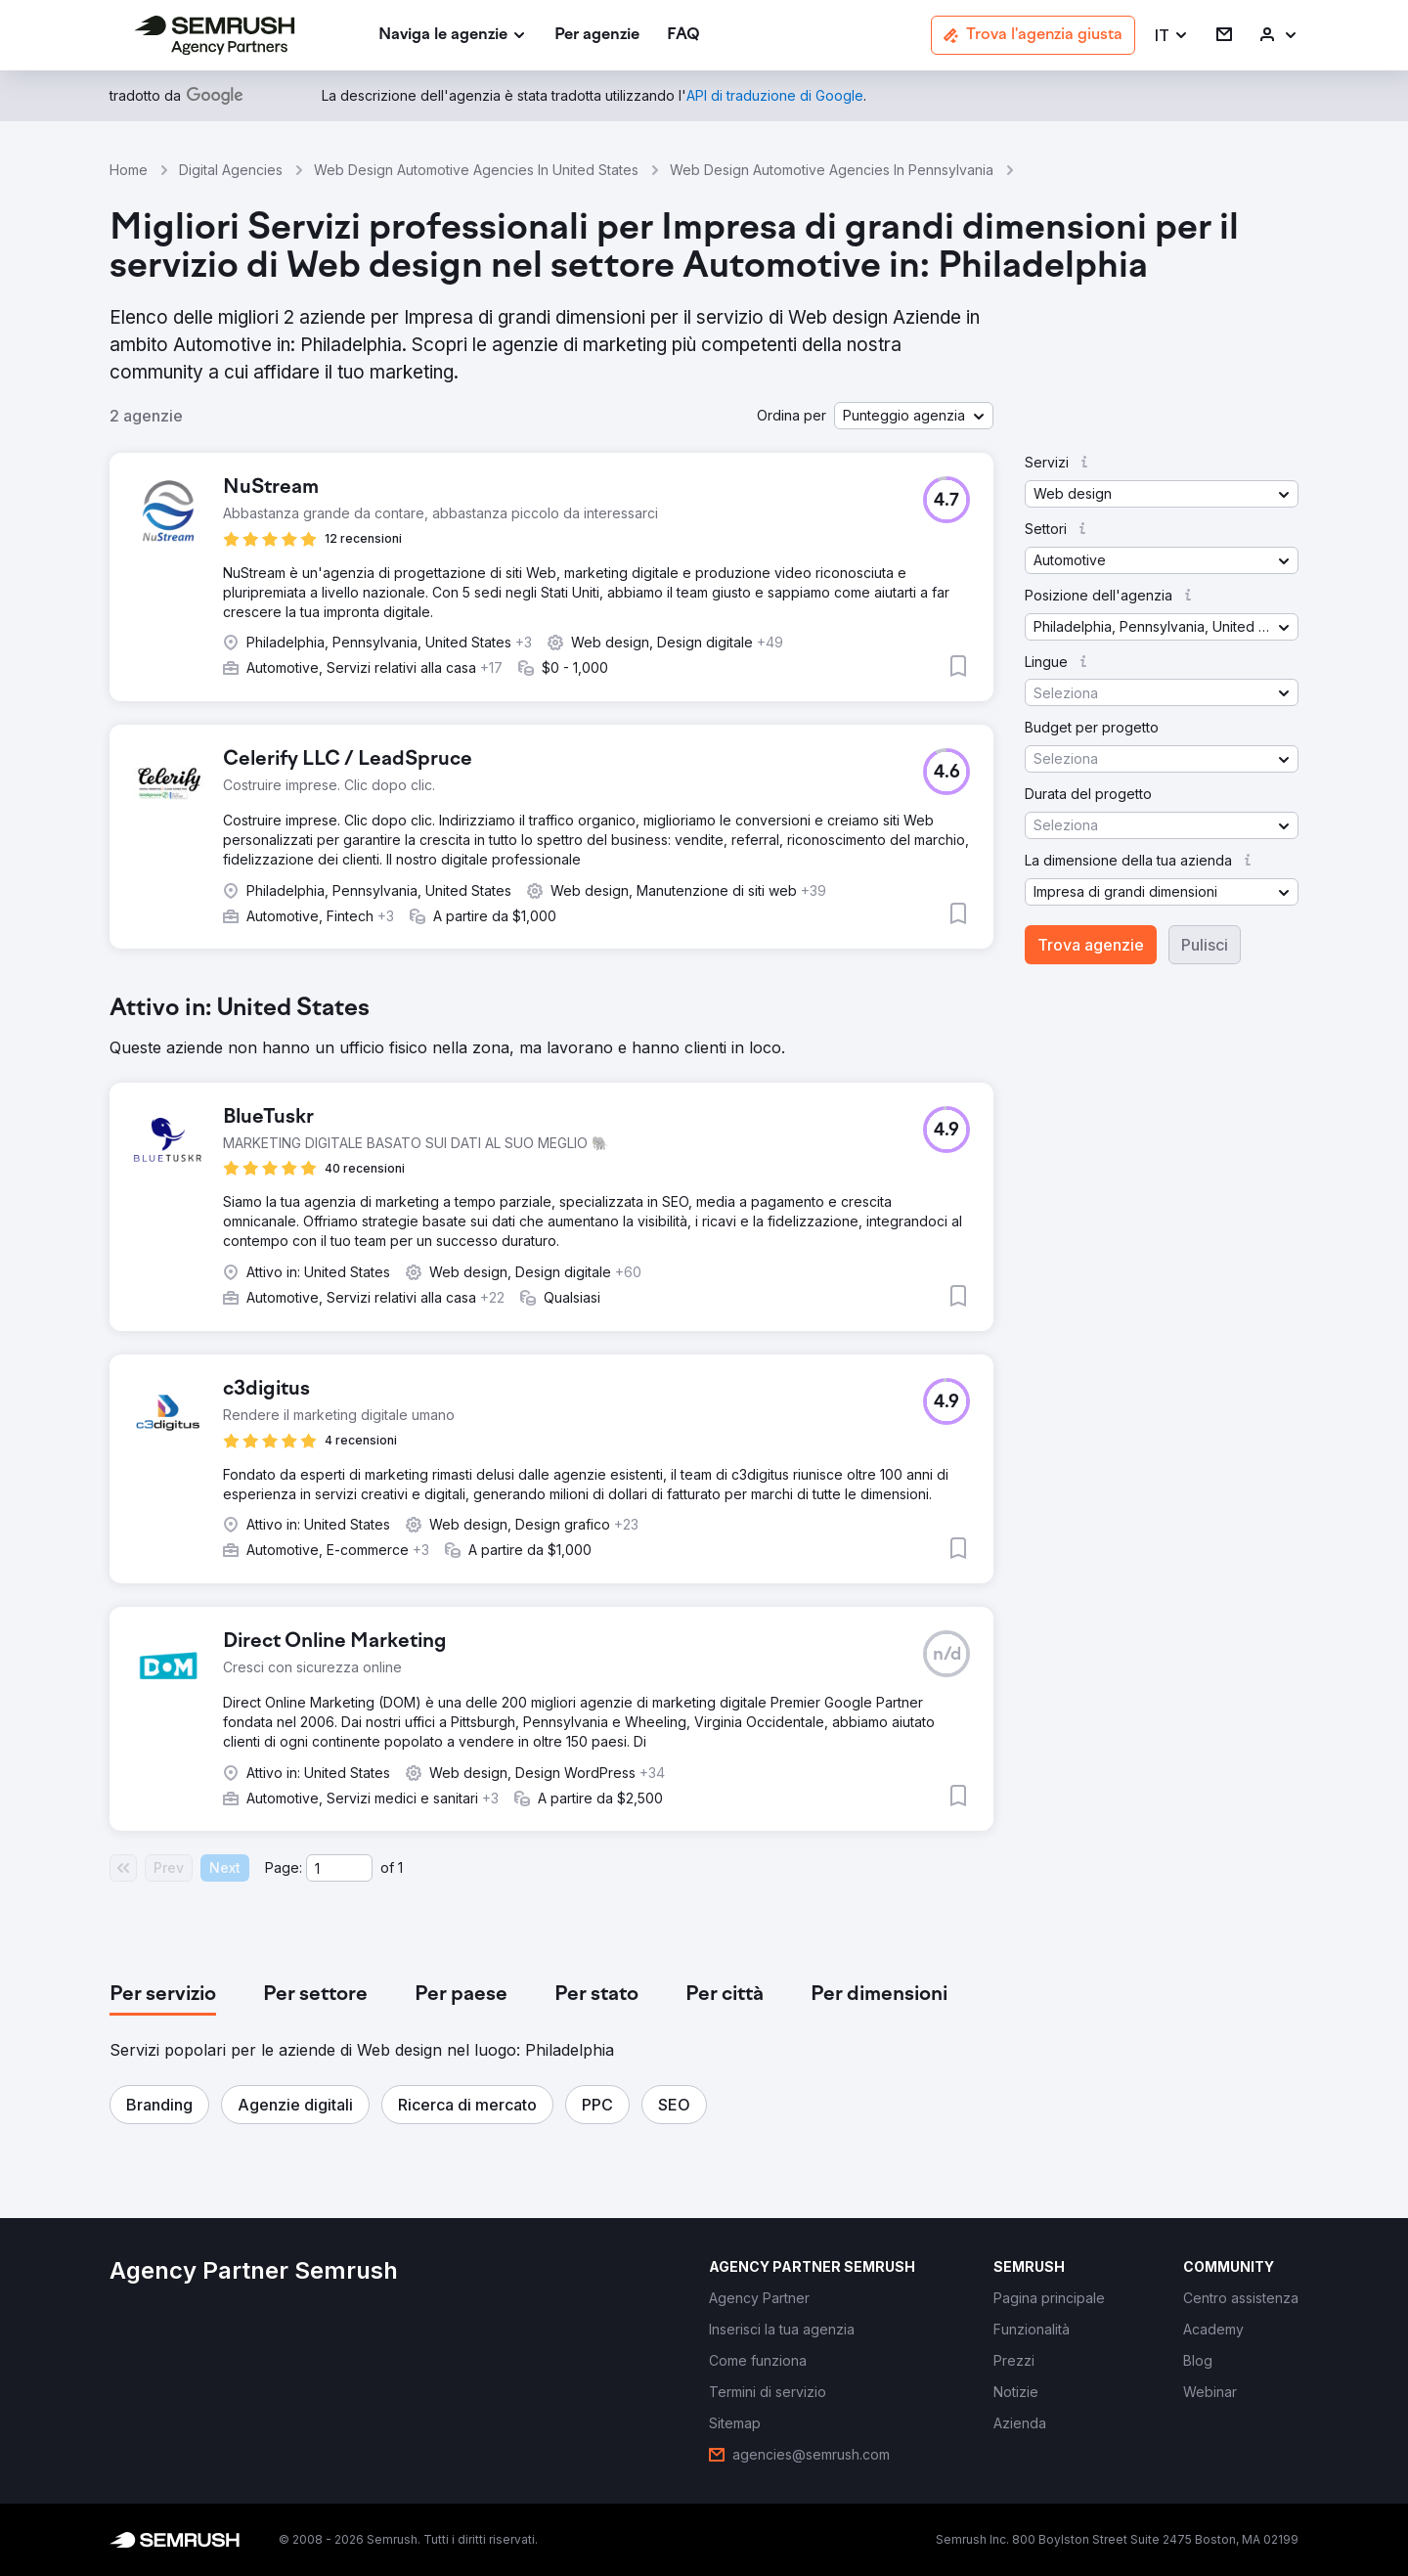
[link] (596, 35)
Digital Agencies (231, 169)
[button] (1172, 35)
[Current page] (339, 1868)
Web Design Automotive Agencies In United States (476, 169)
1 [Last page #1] (400, 1867)
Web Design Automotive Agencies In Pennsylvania (831, 169)
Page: (283, 1867)
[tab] (163, 1995)
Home (129, 169)
